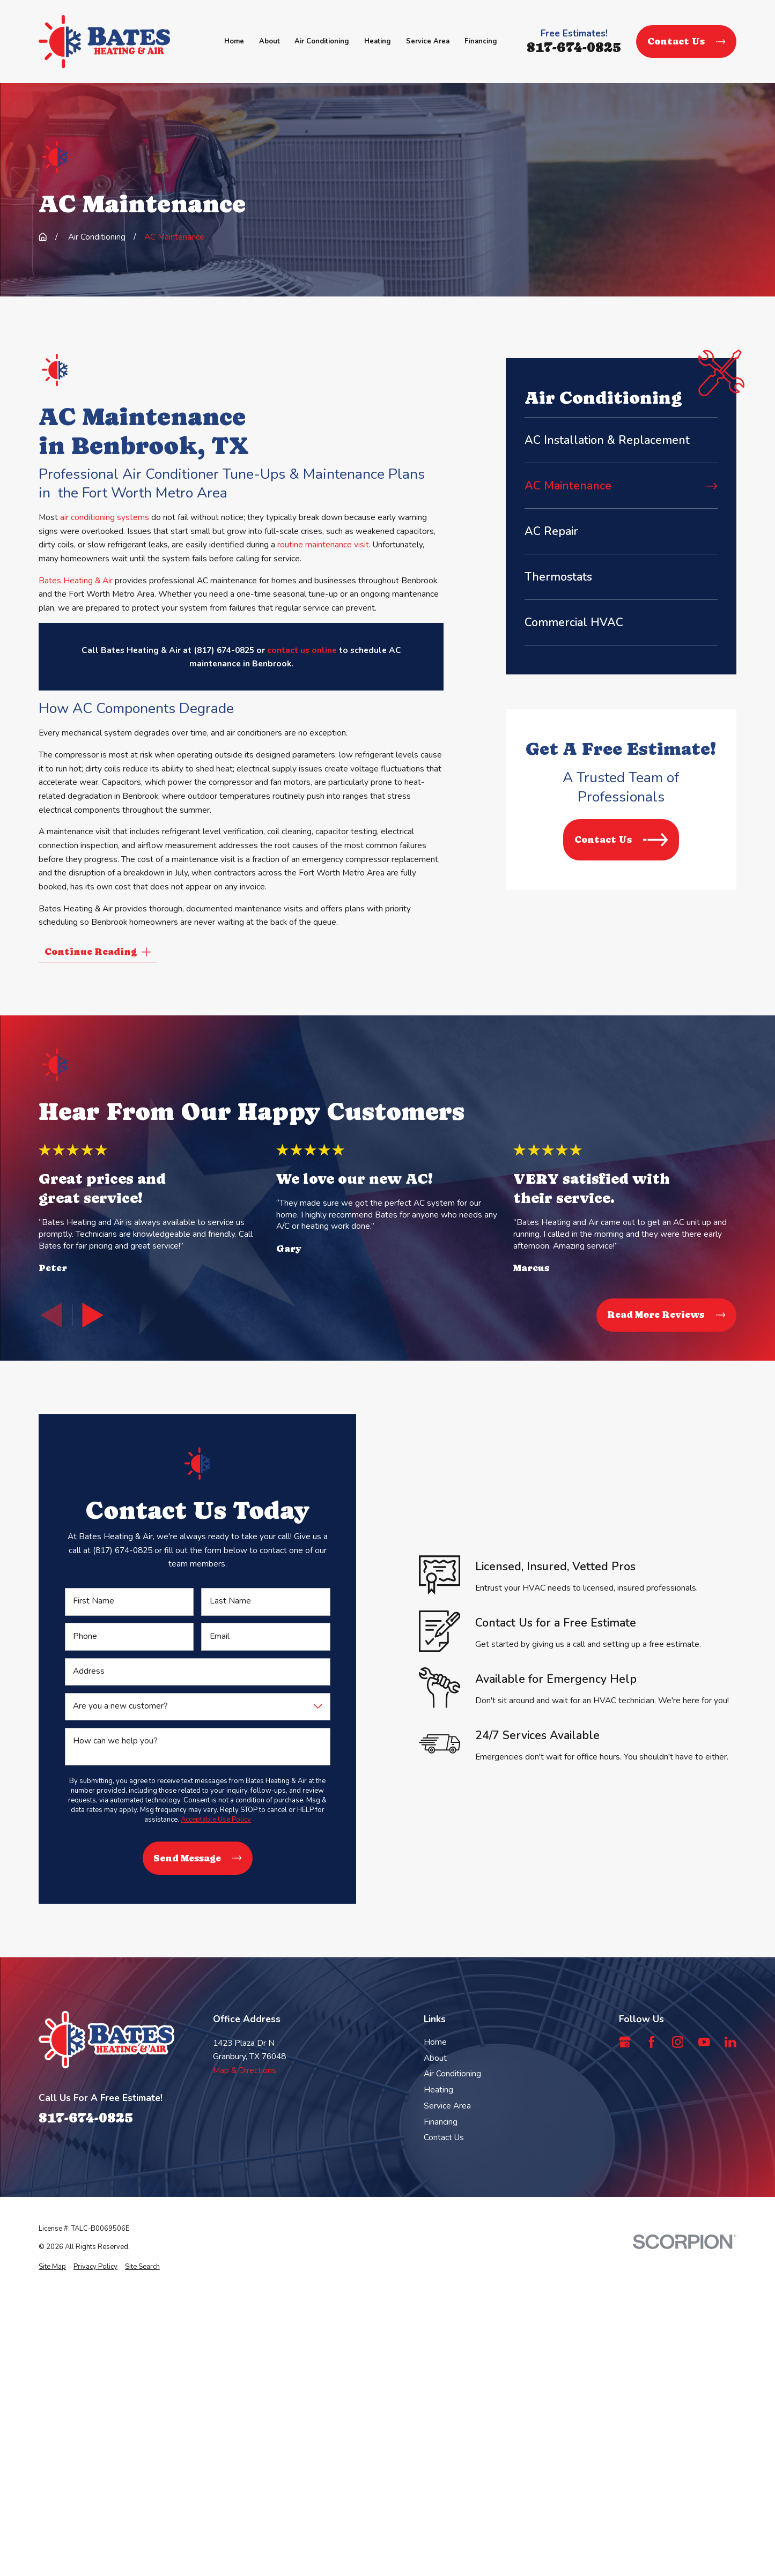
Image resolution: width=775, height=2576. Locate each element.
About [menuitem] (269, 41)
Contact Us (686, 41)
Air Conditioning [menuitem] (321, 41)
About (435, 2057)
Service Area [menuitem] (427, 41)
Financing (440, 2121)
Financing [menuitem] (480, 41)
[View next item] (93, 1315)
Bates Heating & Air (76, 580)
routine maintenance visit (323, 544)
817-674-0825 (574, 47)
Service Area (447, 2105)
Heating (438, 2089)
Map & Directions (244, 2070)
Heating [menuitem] (377, 41)
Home (435, 2041)
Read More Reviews (666, 1315)
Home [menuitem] (234, 41)
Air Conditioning (452, 2073)
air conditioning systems (104, 517)
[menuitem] (621, 440)
